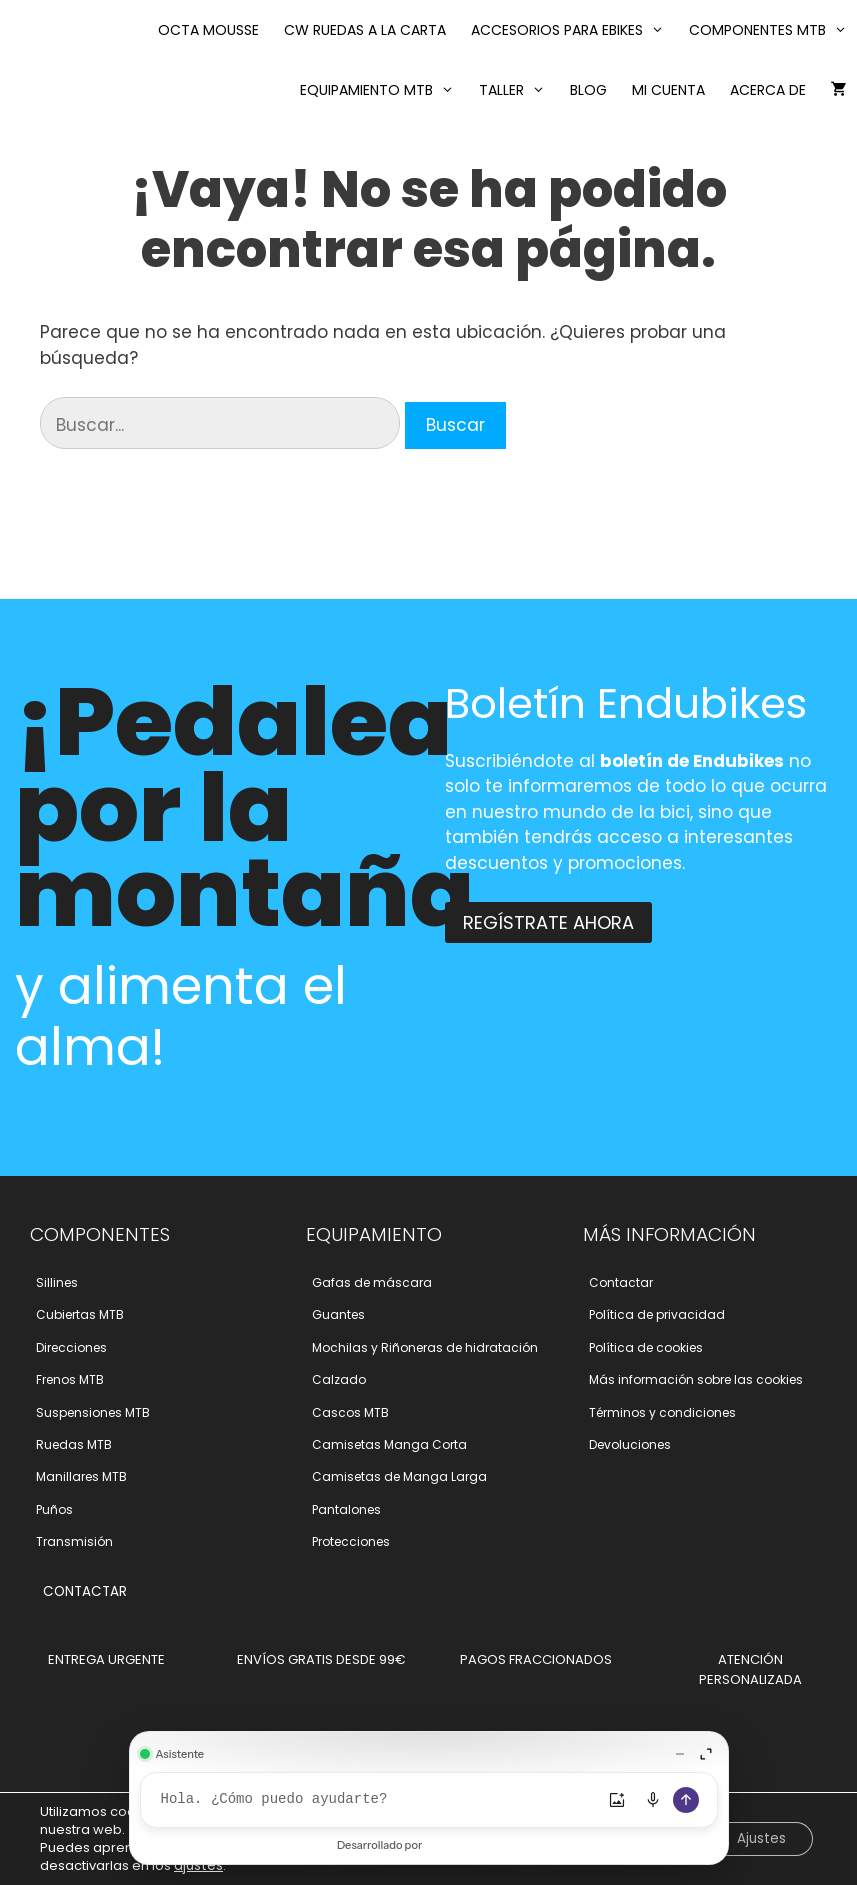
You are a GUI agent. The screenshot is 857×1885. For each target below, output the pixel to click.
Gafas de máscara (372, 1282)
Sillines (57, 1282)
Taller (517, 90)
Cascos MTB (350, 1412)
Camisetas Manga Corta (389, 1444)
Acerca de (768, 90)
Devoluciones (630, 1444)
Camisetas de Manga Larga (399, 1476)
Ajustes (758, 1839)
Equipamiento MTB (382, 90)
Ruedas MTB (74, 1444)
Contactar (621, 1282)
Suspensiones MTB (93, 1412)
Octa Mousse (208, 30)
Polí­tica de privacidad (657, 1314)
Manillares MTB (81, 1476)
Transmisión (74, 1541)
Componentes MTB (773, 30)
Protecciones (351, 1541)
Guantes (338, 1314)
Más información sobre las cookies (696, 1379)
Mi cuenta (668, 90)
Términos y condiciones (662, 1412)
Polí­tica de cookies (646, 1347)
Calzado (339, 1379)
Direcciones (71, 1347)
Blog (588, 90)
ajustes (197, 1866)
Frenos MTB (70, 1379)
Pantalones (346, 1509)
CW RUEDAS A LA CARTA (365, 30)
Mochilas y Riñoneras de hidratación (425, 1347)
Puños (54, 1509)
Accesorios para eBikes (572, 30)
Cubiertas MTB (80, 1314)
